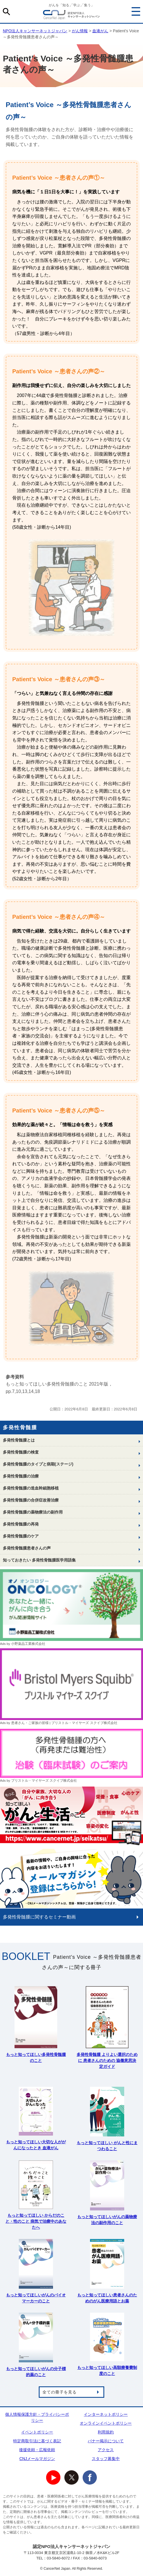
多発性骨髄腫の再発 (21, 1524)
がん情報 (80, 31)
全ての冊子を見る (59, 2392)
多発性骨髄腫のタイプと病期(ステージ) (38, 1464)
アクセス (106, 2449)
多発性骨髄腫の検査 (21, 1452)
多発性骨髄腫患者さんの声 (27, 1548)
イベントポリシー (37, 2432)
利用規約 (106, 2432)
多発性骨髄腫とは (19, 1440)
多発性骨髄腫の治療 (21, 1476)
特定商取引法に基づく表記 (37, 2441)
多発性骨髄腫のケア (21, 1536)
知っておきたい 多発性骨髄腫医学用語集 (39, 1560)
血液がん (100, 31)
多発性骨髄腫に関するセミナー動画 (39, 1917)
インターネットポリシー (106, 2414)
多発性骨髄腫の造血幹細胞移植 (31, 1488)
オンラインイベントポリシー (106, 2423)
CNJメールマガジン (37, 2458)
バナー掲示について (106, 2441)
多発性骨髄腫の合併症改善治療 (31, 1500)
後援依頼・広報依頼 (37, 2449)
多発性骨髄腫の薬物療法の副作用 (33, 1512)
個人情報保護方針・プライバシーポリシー (37, 2417)
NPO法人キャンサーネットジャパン (71, 15)
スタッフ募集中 (106, 2458)
